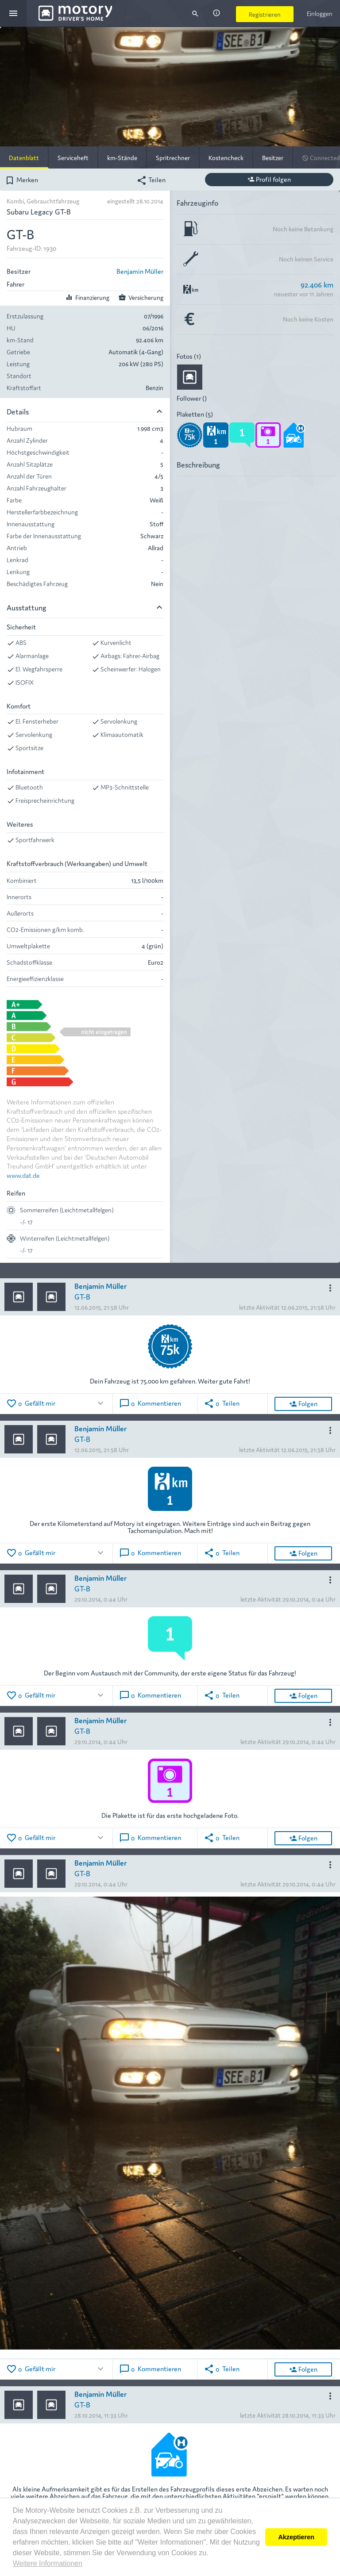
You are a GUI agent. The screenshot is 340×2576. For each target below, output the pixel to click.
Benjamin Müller (139, 271)
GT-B (82, 1296)
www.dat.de (23, 1175)
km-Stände (122, 157)
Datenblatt (24, 157)
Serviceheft (73, 157)
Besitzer (272, 157)
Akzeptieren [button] (296, 2537)
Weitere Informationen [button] (47, 2563)
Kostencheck (226, 157)
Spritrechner (173, 157)
